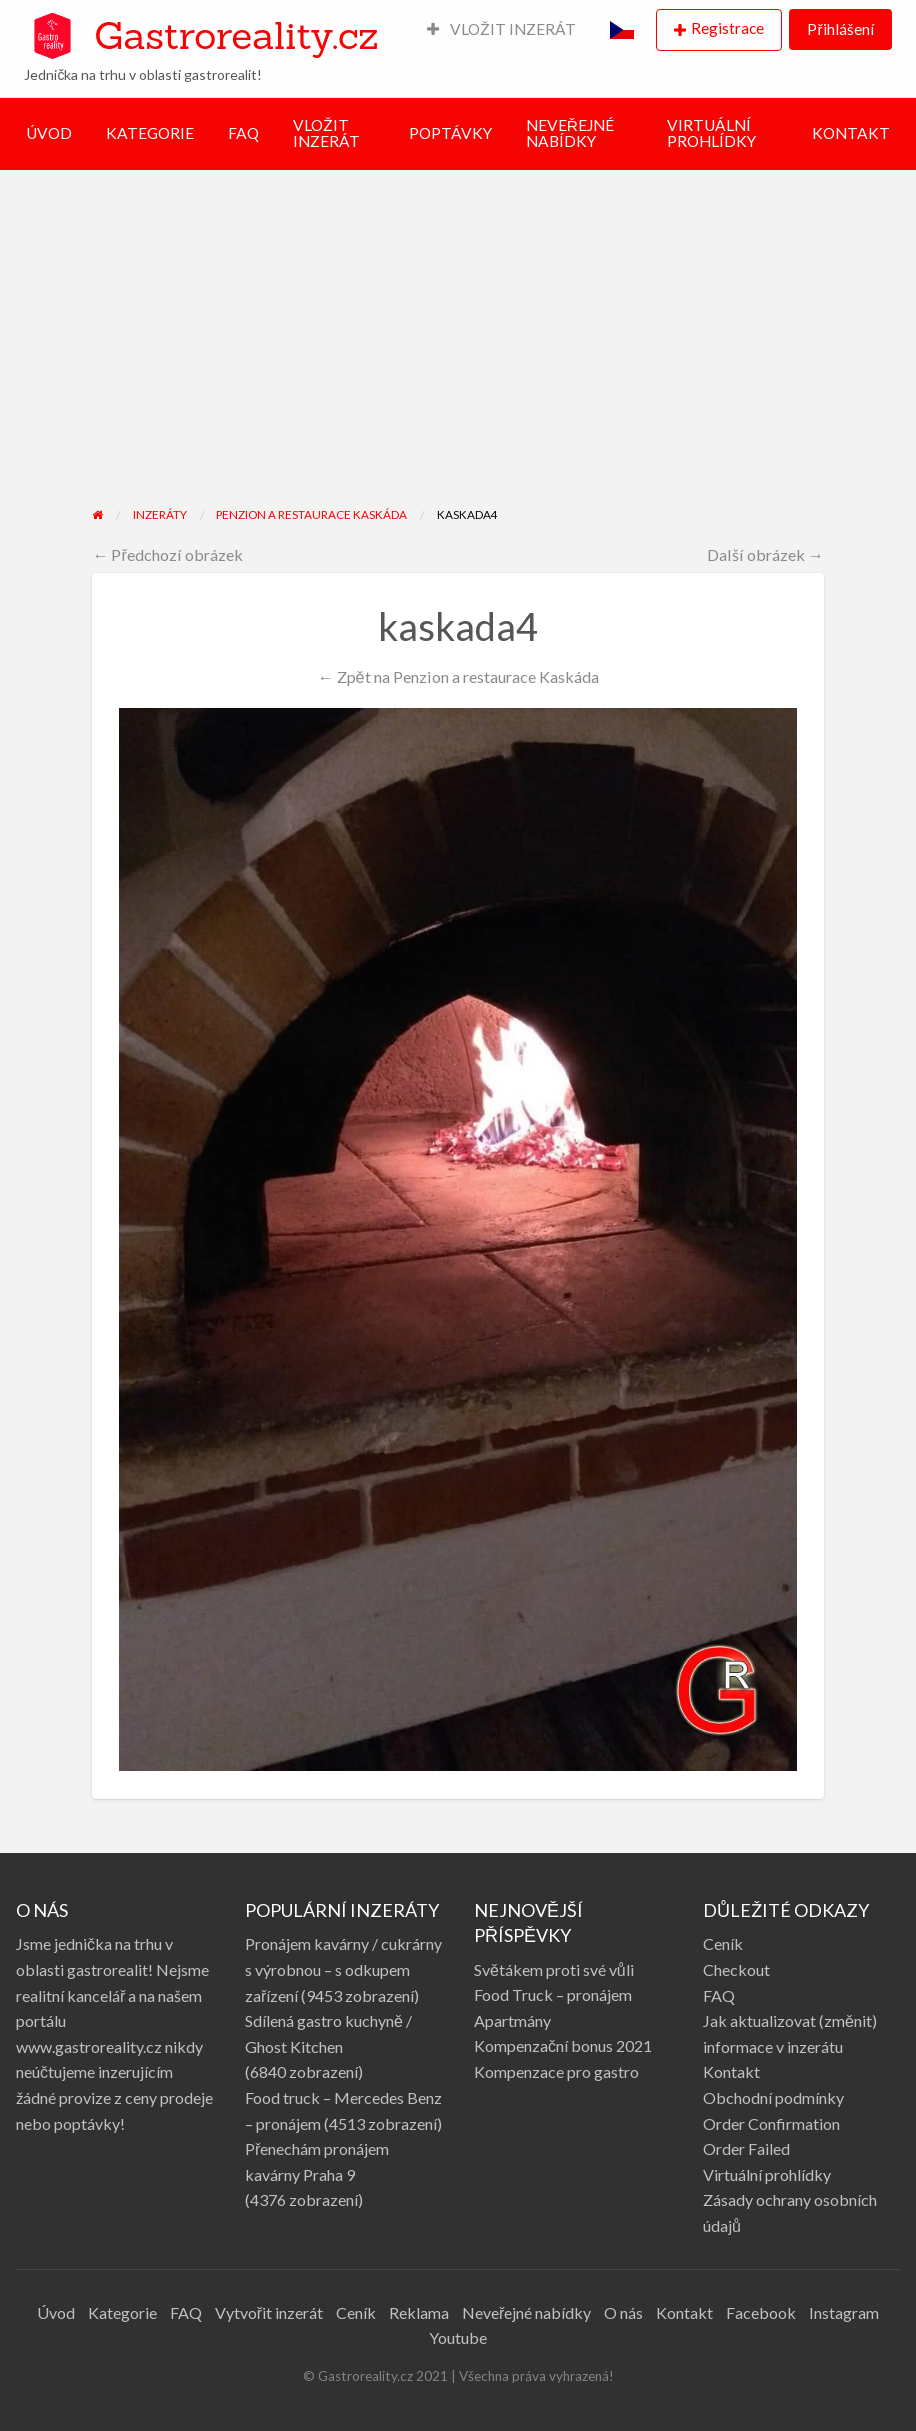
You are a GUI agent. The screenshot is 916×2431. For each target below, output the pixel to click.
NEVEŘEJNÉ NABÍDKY (570, 133)
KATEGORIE (150, 133)
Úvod (56, 2312)
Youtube (458, 2337)
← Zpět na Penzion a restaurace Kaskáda (457, 676)
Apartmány (512, 2020)
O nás (623, 2312)
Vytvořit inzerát (269, 2312)
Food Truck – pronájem (553, 1994)
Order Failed (746, 2148)
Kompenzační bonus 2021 (563, 2045)
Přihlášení (840, 29)
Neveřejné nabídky (526, 2312)
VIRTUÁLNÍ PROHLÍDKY (711, 133)
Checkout (736, 1969)
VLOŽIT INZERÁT (502, 29)
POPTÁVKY (450, 133)
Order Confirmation (771, 2123)
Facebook (761, 2312)
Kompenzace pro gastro (556, 2071)
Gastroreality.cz (236, 35)
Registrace (727, 28)
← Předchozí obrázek (167, 554)
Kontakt (731, 2071)
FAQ (243, 133)
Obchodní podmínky (773, 2097)
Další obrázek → (765, 554)
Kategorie (122, 2312)
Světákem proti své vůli (554, 1969)
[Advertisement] (457, 355)
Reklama (419, 2312)
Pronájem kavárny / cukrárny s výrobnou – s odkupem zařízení (343, 1969)
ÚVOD (49, 133)
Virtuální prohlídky (767, 2174)
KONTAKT (851, 133)
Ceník (723, 1943)
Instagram (844, 2312)
